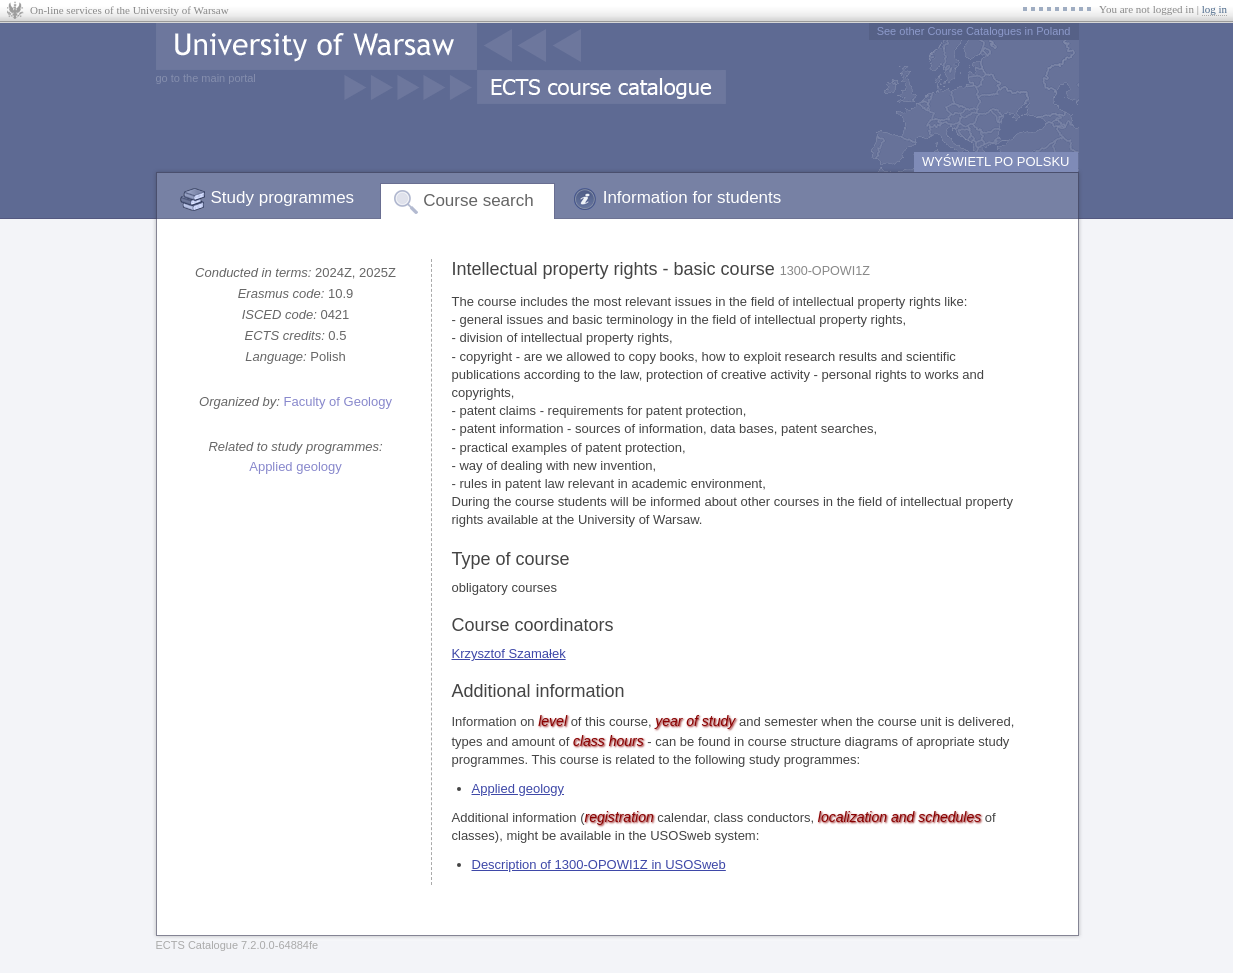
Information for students (692, 197)
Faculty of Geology (338, 401)
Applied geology (295, 466)
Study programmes (283, 197)
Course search (478, 200)
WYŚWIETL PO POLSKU (996, 161)
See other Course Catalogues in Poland (974, 31)
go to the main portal (206, 78)
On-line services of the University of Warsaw (129, 10)
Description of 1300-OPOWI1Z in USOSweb (599, 864)
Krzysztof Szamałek (509, 653)
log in (1214, 9)
